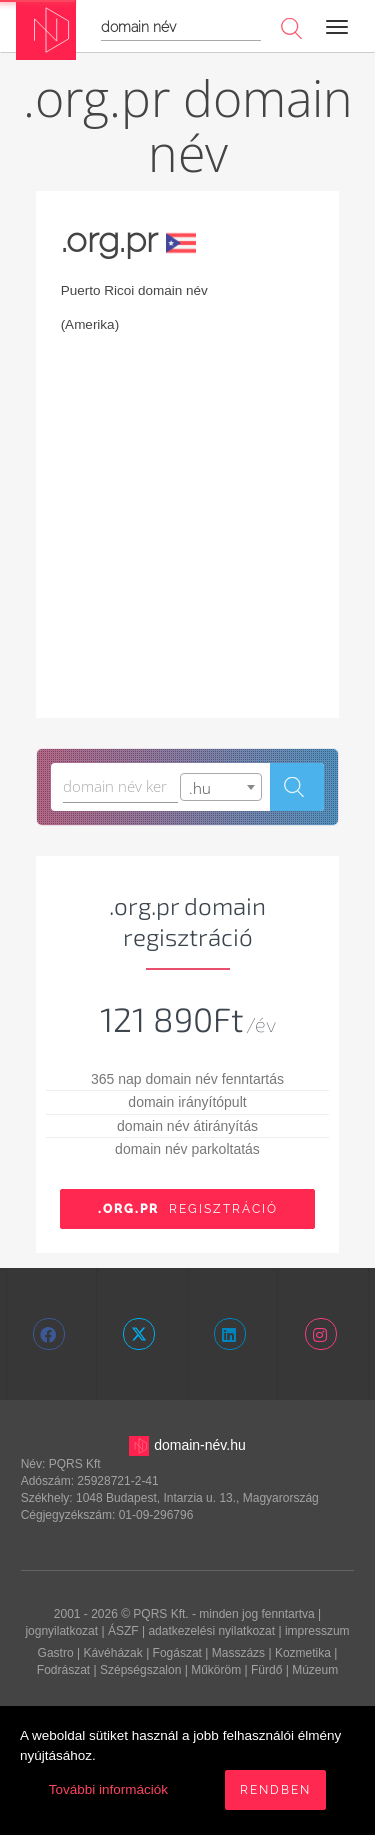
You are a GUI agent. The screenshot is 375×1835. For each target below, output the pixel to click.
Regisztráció (188, 1209)
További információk (108, 1789)
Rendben (275, 1790)
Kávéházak (112, 1653)
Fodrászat (63, 1670)
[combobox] (220, 787)
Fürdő (266, 1670)
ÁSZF (123, 1631)
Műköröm (216, 1670)
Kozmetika (303, 1653)
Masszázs (238, 1653)
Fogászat (177, 1653)
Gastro (56, 1653)
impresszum (317, 1631)
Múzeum (315, 1670)
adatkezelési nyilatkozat (211, 1631)
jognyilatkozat (61, 1631)
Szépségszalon (140, 1670)
